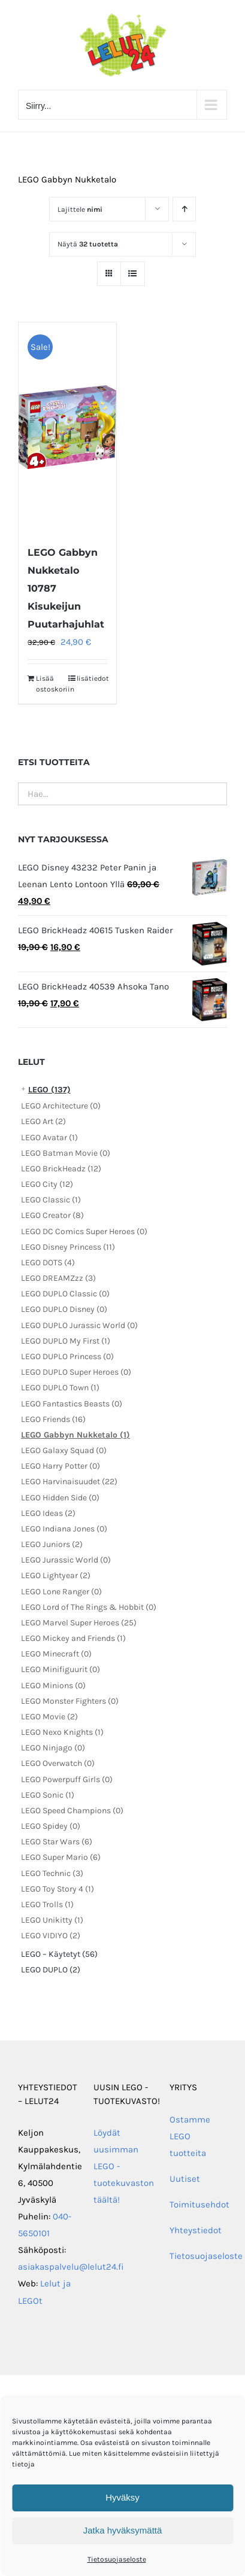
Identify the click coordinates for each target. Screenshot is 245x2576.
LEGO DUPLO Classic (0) (65, 1294)
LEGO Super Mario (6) (61, 1857)
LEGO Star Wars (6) (56, 1842)
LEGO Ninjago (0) (53, 1748)
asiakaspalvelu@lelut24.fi (71, 2266)
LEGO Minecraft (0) (56, 1654)
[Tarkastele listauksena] (132, 273)
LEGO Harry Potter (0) (60, 1466)
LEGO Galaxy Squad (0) (64, 1450)
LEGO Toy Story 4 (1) (57, 1889)
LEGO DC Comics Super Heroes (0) (84, 1231)
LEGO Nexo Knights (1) (62, 1732)
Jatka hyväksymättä (122, 2530)
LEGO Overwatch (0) (58, 1763)
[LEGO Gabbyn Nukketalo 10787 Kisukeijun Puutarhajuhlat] (67, 427)
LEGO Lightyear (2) (55, 1575)
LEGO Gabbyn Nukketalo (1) (75, 1435)
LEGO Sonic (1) (47, 1795)
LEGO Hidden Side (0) (60, 1498)
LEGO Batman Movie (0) (65, 1153)
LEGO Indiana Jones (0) (64, 1529)
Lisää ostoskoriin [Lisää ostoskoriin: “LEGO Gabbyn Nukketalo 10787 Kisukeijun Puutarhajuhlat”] (51, 683)
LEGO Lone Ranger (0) (61, 1592)
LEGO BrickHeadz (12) (61, 1169)
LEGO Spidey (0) (50, 1826)
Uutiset (185, 2178)
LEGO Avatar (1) (49, 1137)
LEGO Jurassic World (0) (66, 1560)
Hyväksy (122, 2497)
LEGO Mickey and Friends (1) (73, 1638)
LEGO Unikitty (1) (52, 1920)
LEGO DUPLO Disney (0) (64, 1309)
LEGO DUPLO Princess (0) (67, 1356)
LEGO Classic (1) (51, 1200)
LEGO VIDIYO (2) (50, 1936)
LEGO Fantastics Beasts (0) (71, 1404)
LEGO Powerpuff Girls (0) (67, 1779)
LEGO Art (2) (43, 1121)
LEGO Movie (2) (49, 1717)
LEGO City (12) (47, 1184)
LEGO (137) (49, 1090)
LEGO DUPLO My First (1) (65, 1341)
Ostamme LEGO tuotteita (190, 2136)
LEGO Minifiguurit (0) (60, 1669)
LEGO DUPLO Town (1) (60, 1388)
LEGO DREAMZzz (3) (58, 1278)
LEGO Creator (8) (52, 1215)
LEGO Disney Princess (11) (68, 1247)
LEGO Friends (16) (53, 1419)
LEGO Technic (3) (52, 1873)
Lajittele (80, 209)
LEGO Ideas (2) (48, 1513)
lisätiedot (92, 678)
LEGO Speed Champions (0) (72, 1810)
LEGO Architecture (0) (61, 1106)
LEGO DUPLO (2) (50, 1970)
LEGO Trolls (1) (47, 1904)
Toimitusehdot (199, 2204)
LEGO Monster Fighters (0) (70, 1701)
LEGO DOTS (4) (48, 1262)
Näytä (88, 244)
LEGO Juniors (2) (52, 1544)
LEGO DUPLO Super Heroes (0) (76, 1372)
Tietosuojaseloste (116, 2559)
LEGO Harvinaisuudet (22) (69, 1481)
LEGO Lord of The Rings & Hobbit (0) (88, 1607)
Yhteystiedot (196, 2230)
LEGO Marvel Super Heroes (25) (79, 1623)
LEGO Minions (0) (53, 1685)
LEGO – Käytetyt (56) (59, 1954)
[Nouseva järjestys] (184, 209)
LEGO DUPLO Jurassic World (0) (79, 1325)
